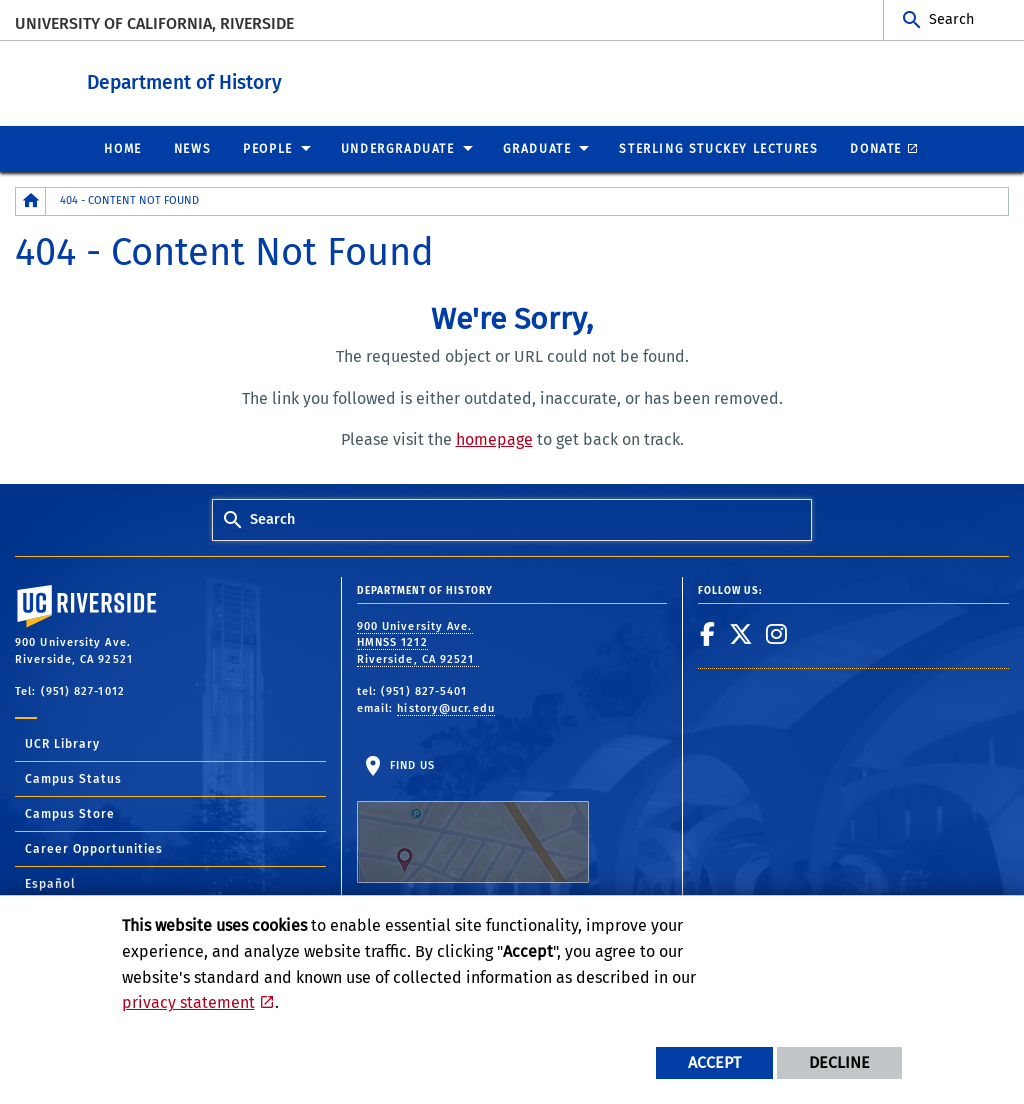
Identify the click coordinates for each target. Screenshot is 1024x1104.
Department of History (307, 78)
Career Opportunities (94, 848)
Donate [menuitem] (876, 148)
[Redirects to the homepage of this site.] (31, 200)
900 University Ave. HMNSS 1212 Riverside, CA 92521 (418, 642)
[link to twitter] (741, 633)
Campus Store (70, 813)
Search (951, 19)
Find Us (473, 820)
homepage (494, 438)
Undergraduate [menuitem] (398, 148)
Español (50, 883)
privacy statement (188, 1002)
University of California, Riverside (154, 23)
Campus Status (73, 778)
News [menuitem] (192, 148)
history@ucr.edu (446, 707)
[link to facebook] (708, 633)
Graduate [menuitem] (537, 148)
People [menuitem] (268, 148)
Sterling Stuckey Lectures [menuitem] (718, 148)
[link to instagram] (777, 633)
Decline (839, 1062)
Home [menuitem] (122, 148)
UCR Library (62, 743)
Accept (714, 1062)
